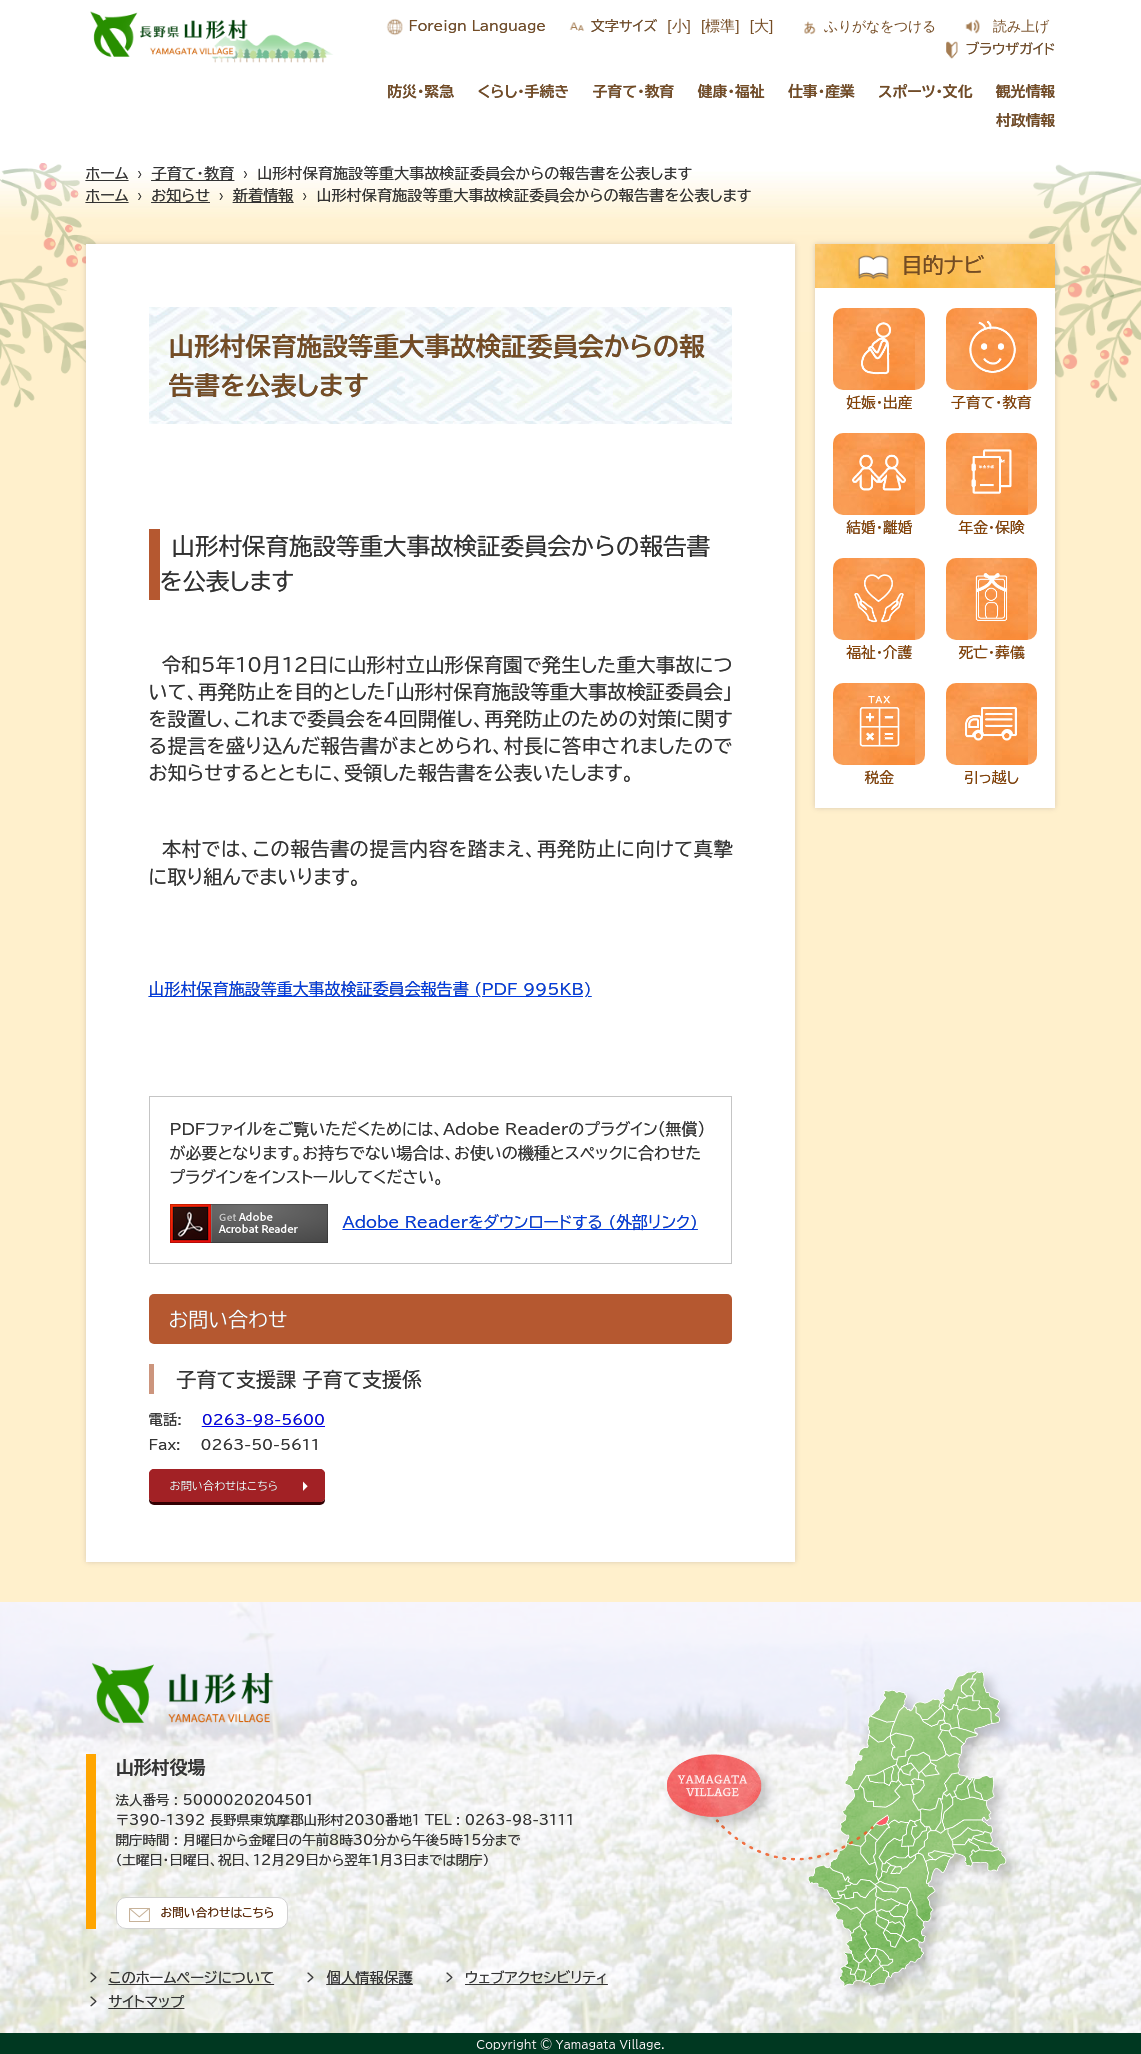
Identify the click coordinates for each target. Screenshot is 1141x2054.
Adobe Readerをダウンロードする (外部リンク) (520, 1222)
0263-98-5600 (263, 1419)
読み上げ (1021, 26)
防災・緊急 (420, 91)
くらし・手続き (523, 91)
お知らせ (180, 195)
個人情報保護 (369, 1973)
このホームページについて (192, 1973)
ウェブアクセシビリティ (536, 1973)
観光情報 (1026, 91)
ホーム (107, 173)
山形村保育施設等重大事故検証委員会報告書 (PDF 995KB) (370, 989)
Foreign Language (477, 26)
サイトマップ (147, 1997)
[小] (679, 25)
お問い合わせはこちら (232, 1485)
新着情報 (263, 195)
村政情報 (1026, 120)
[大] (762, 25)
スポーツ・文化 (925, 91)
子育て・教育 (634, 91)
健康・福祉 (731, 91)
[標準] (720, 25)
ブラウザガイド (1010, 49)
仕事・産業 (821, 91)
